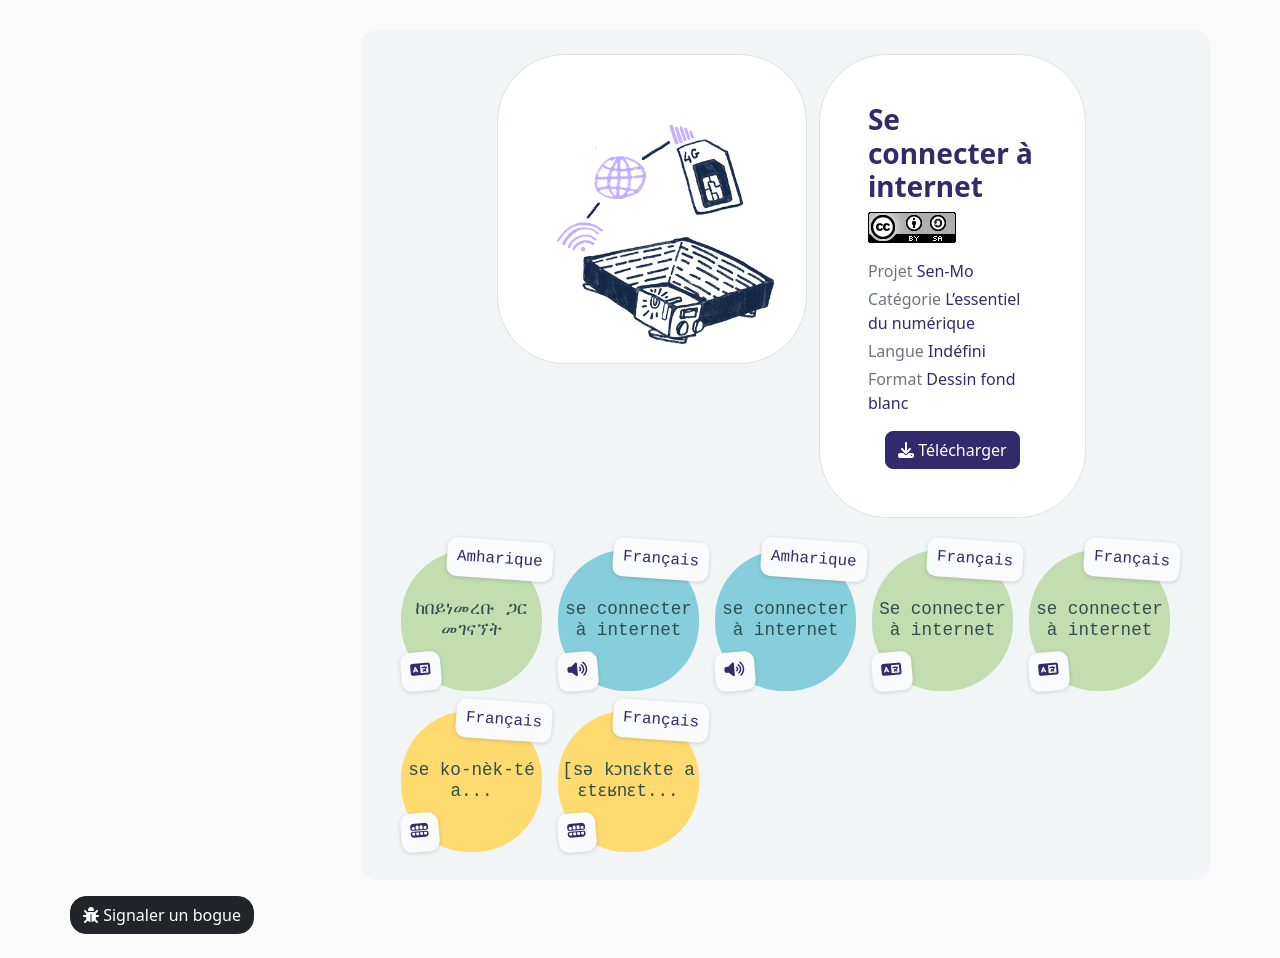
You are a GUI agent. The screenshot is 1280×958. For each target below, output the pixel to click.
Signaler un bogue (162, 915)
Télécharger (952, 450)
